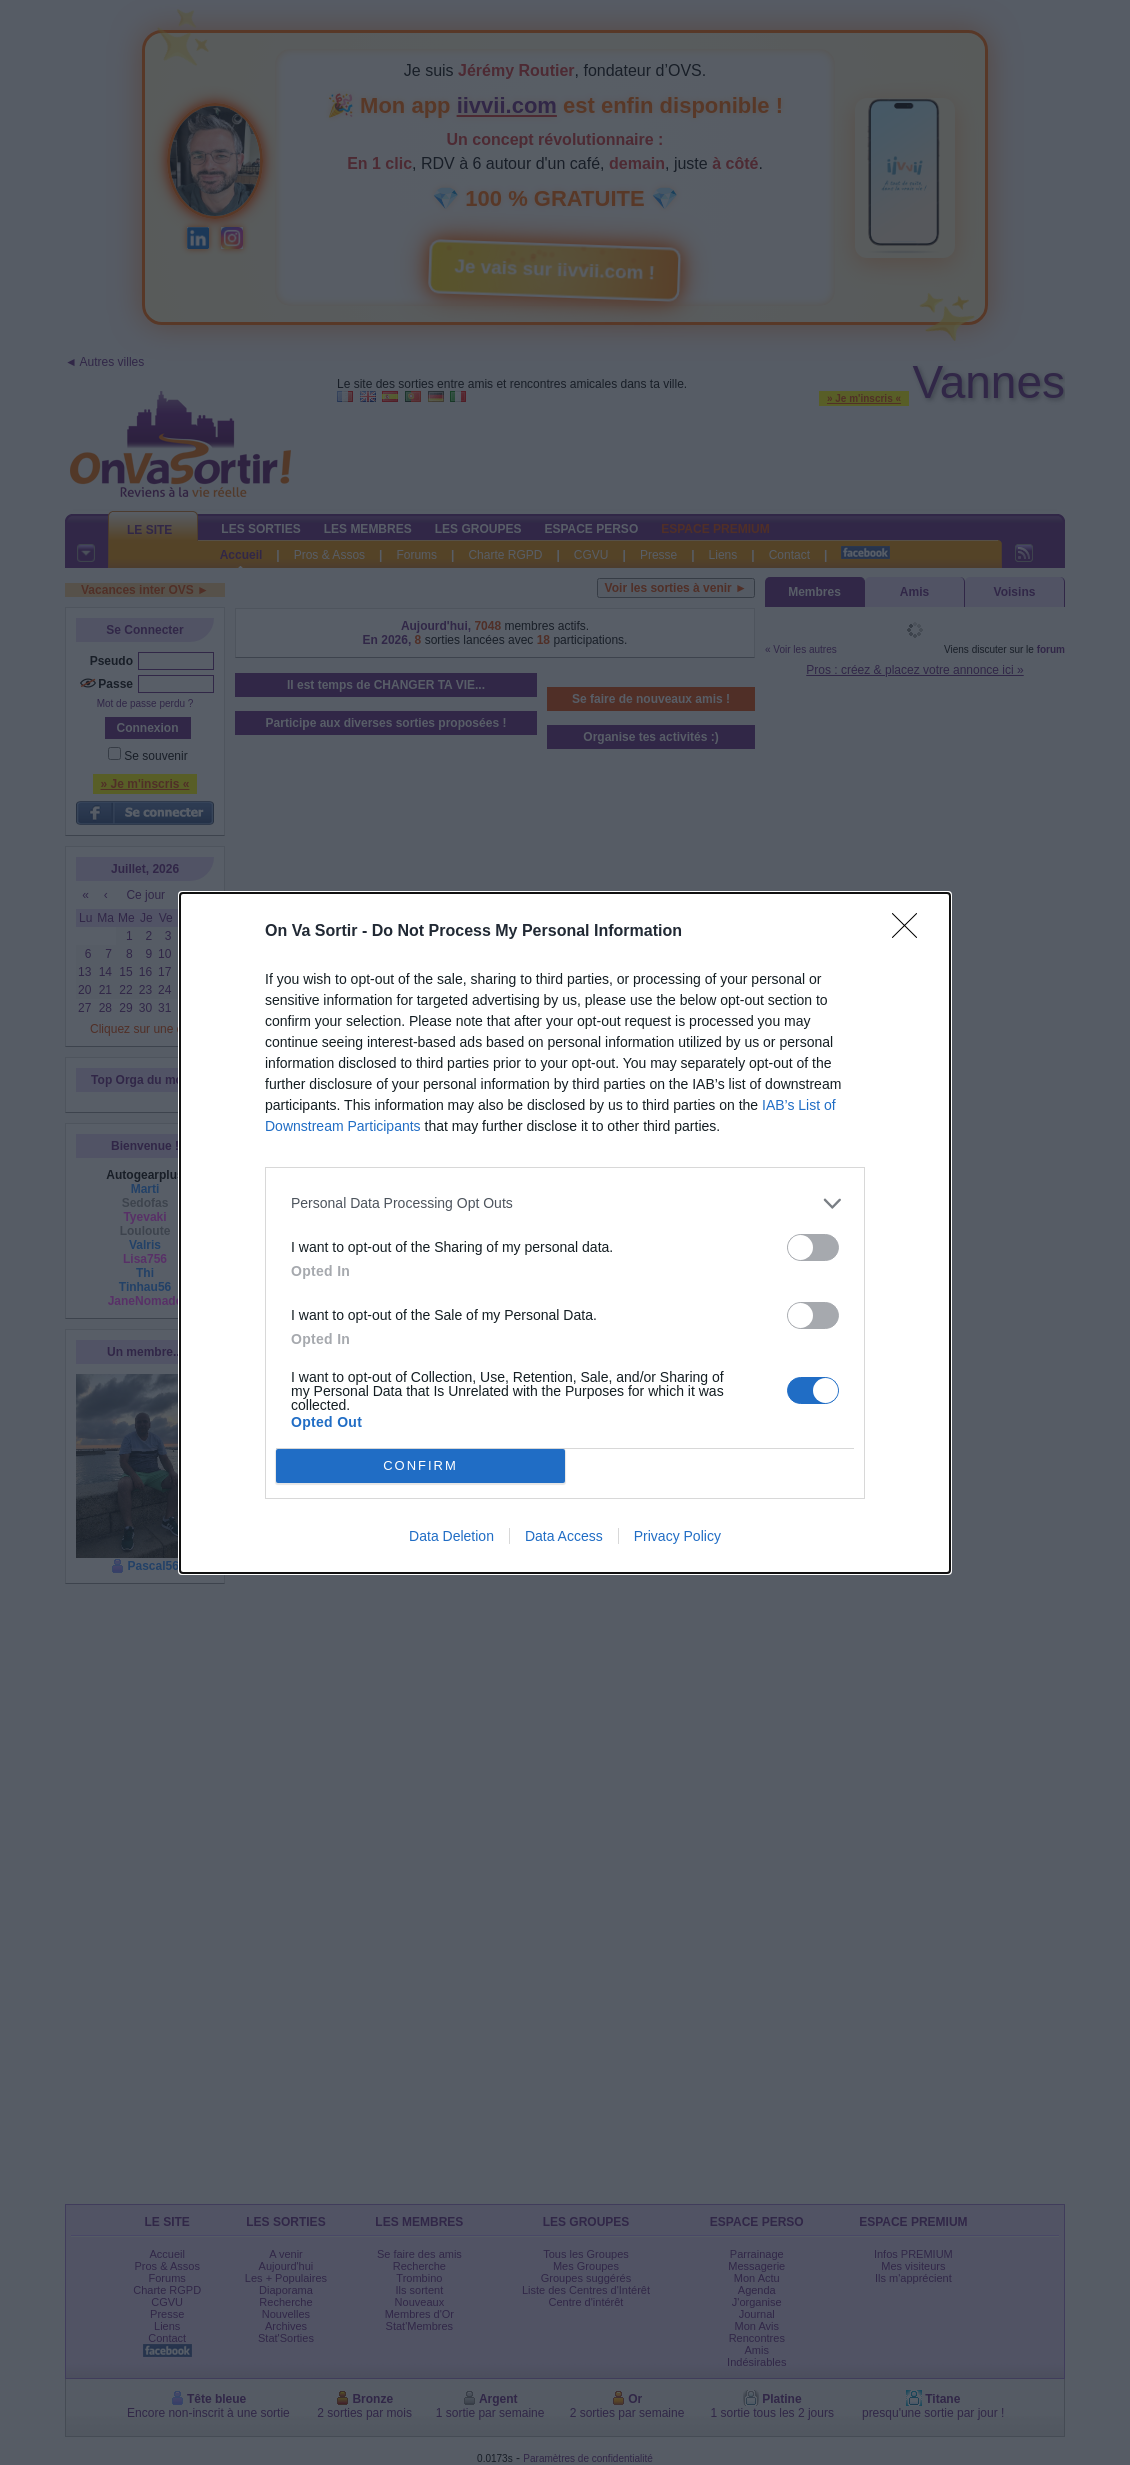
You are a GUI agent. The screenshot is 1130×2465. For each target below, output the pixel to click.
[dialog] (565, 1233)
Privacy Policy (677, 1536)
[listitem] (565, 1203)
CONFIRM (420, 1464)
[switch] (813, 1247)
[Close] (911, 932)
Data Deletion (451, 1536)
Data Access (564, 1536)
